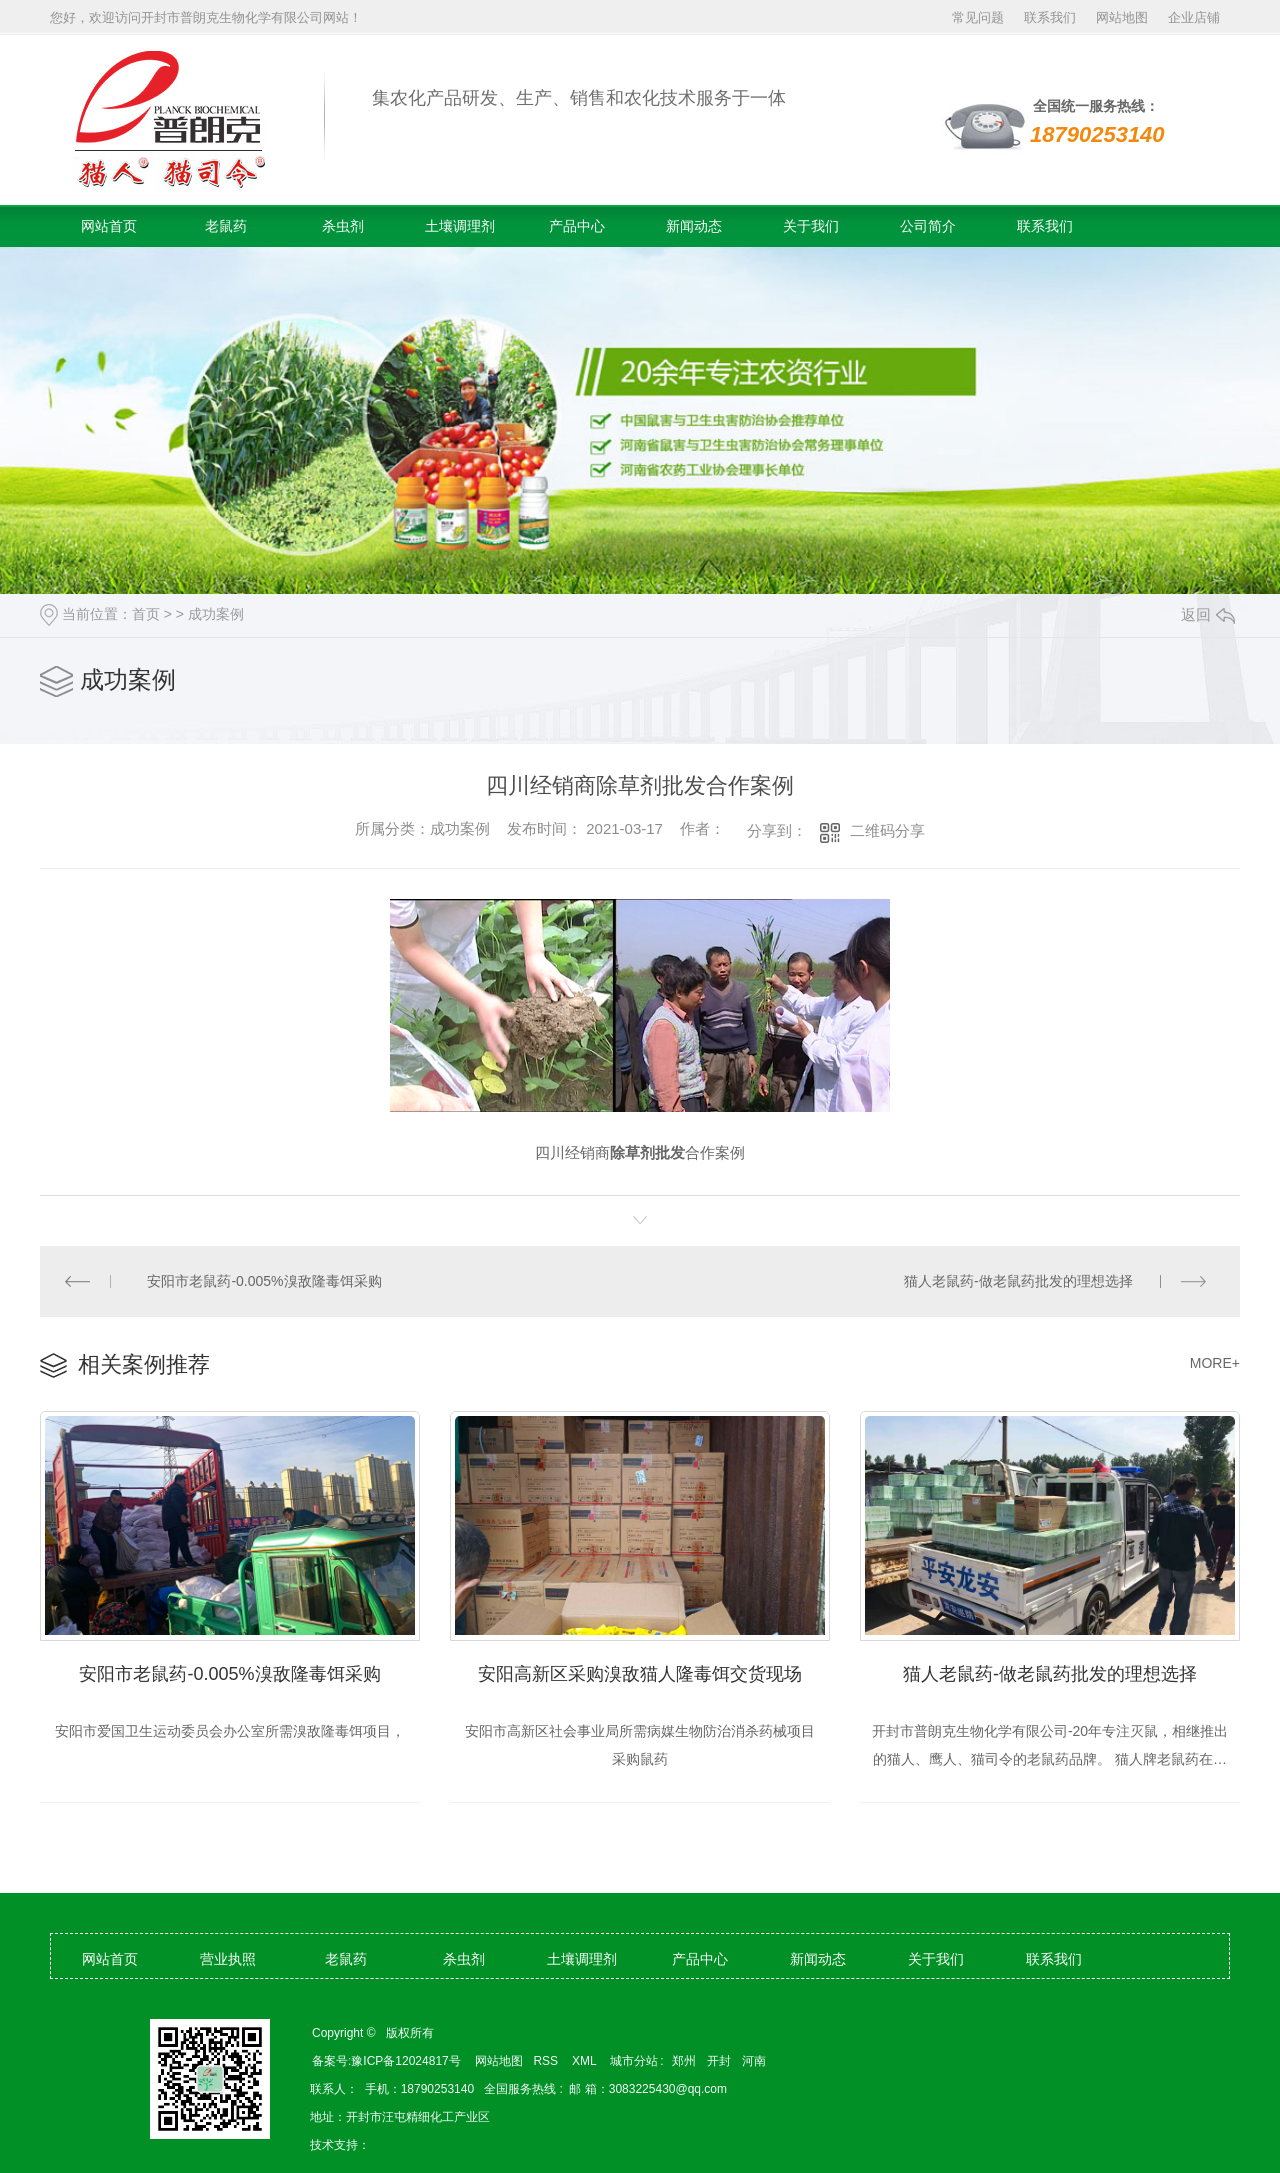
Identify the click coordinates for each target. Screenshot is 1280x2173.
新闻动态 (694, 226)
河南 (754, 2061)
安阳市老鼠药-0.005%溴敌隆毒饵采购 (265, 1281)
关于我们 (811, 226)
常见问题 (978, 17)
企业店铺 (1194, 17)
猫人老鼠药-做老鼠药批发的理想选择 (1018, 1281)
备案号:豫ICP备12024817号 (386, 2061)
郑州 (684, 2061)
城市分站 (634, 2061)
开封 (719, 2061)
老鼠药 (226, 226)
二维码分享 (887, 830)
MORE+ (1215, 1363)
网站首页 (109, 226)
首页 (146, 614)
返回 (1208, 614)
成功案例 (216, 614)
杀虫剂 (343, 226)
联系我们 (1050, 17)
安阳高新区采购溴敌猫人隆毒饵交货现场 (640, 1674)
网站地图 (1122, 17)
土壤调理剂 (460, 226)
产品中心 (577, 226)
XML (586, 2061)
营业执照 (228, 1959)
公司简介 (928, 226)
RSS (547, 2061)
